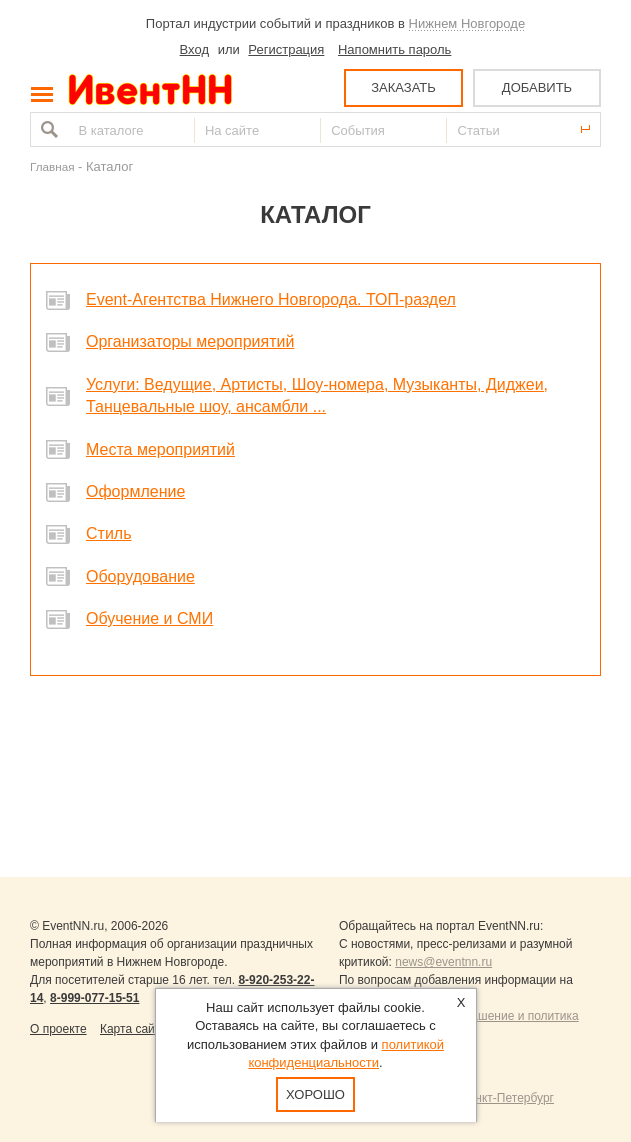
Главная (52, 166)
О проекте (58, 1029)
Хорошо (315, 1094)
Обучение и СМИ (149, 618)
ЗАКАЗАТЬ (403, 87)
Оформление (135, 491)
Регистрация (286, 49)
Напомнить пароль (394, 49)
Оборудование (140, 576)
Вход (194, 49)
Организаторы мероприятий (190, 341)
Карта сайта (133, 1029)
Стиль (109, 533)
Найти (47, 129)
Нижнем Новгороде (467, 23)
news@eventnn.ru (443, 962)
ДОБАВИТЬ (537, 87)
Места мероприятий (160, 449)
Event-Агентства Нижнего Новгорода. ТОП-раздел (271, 299)
